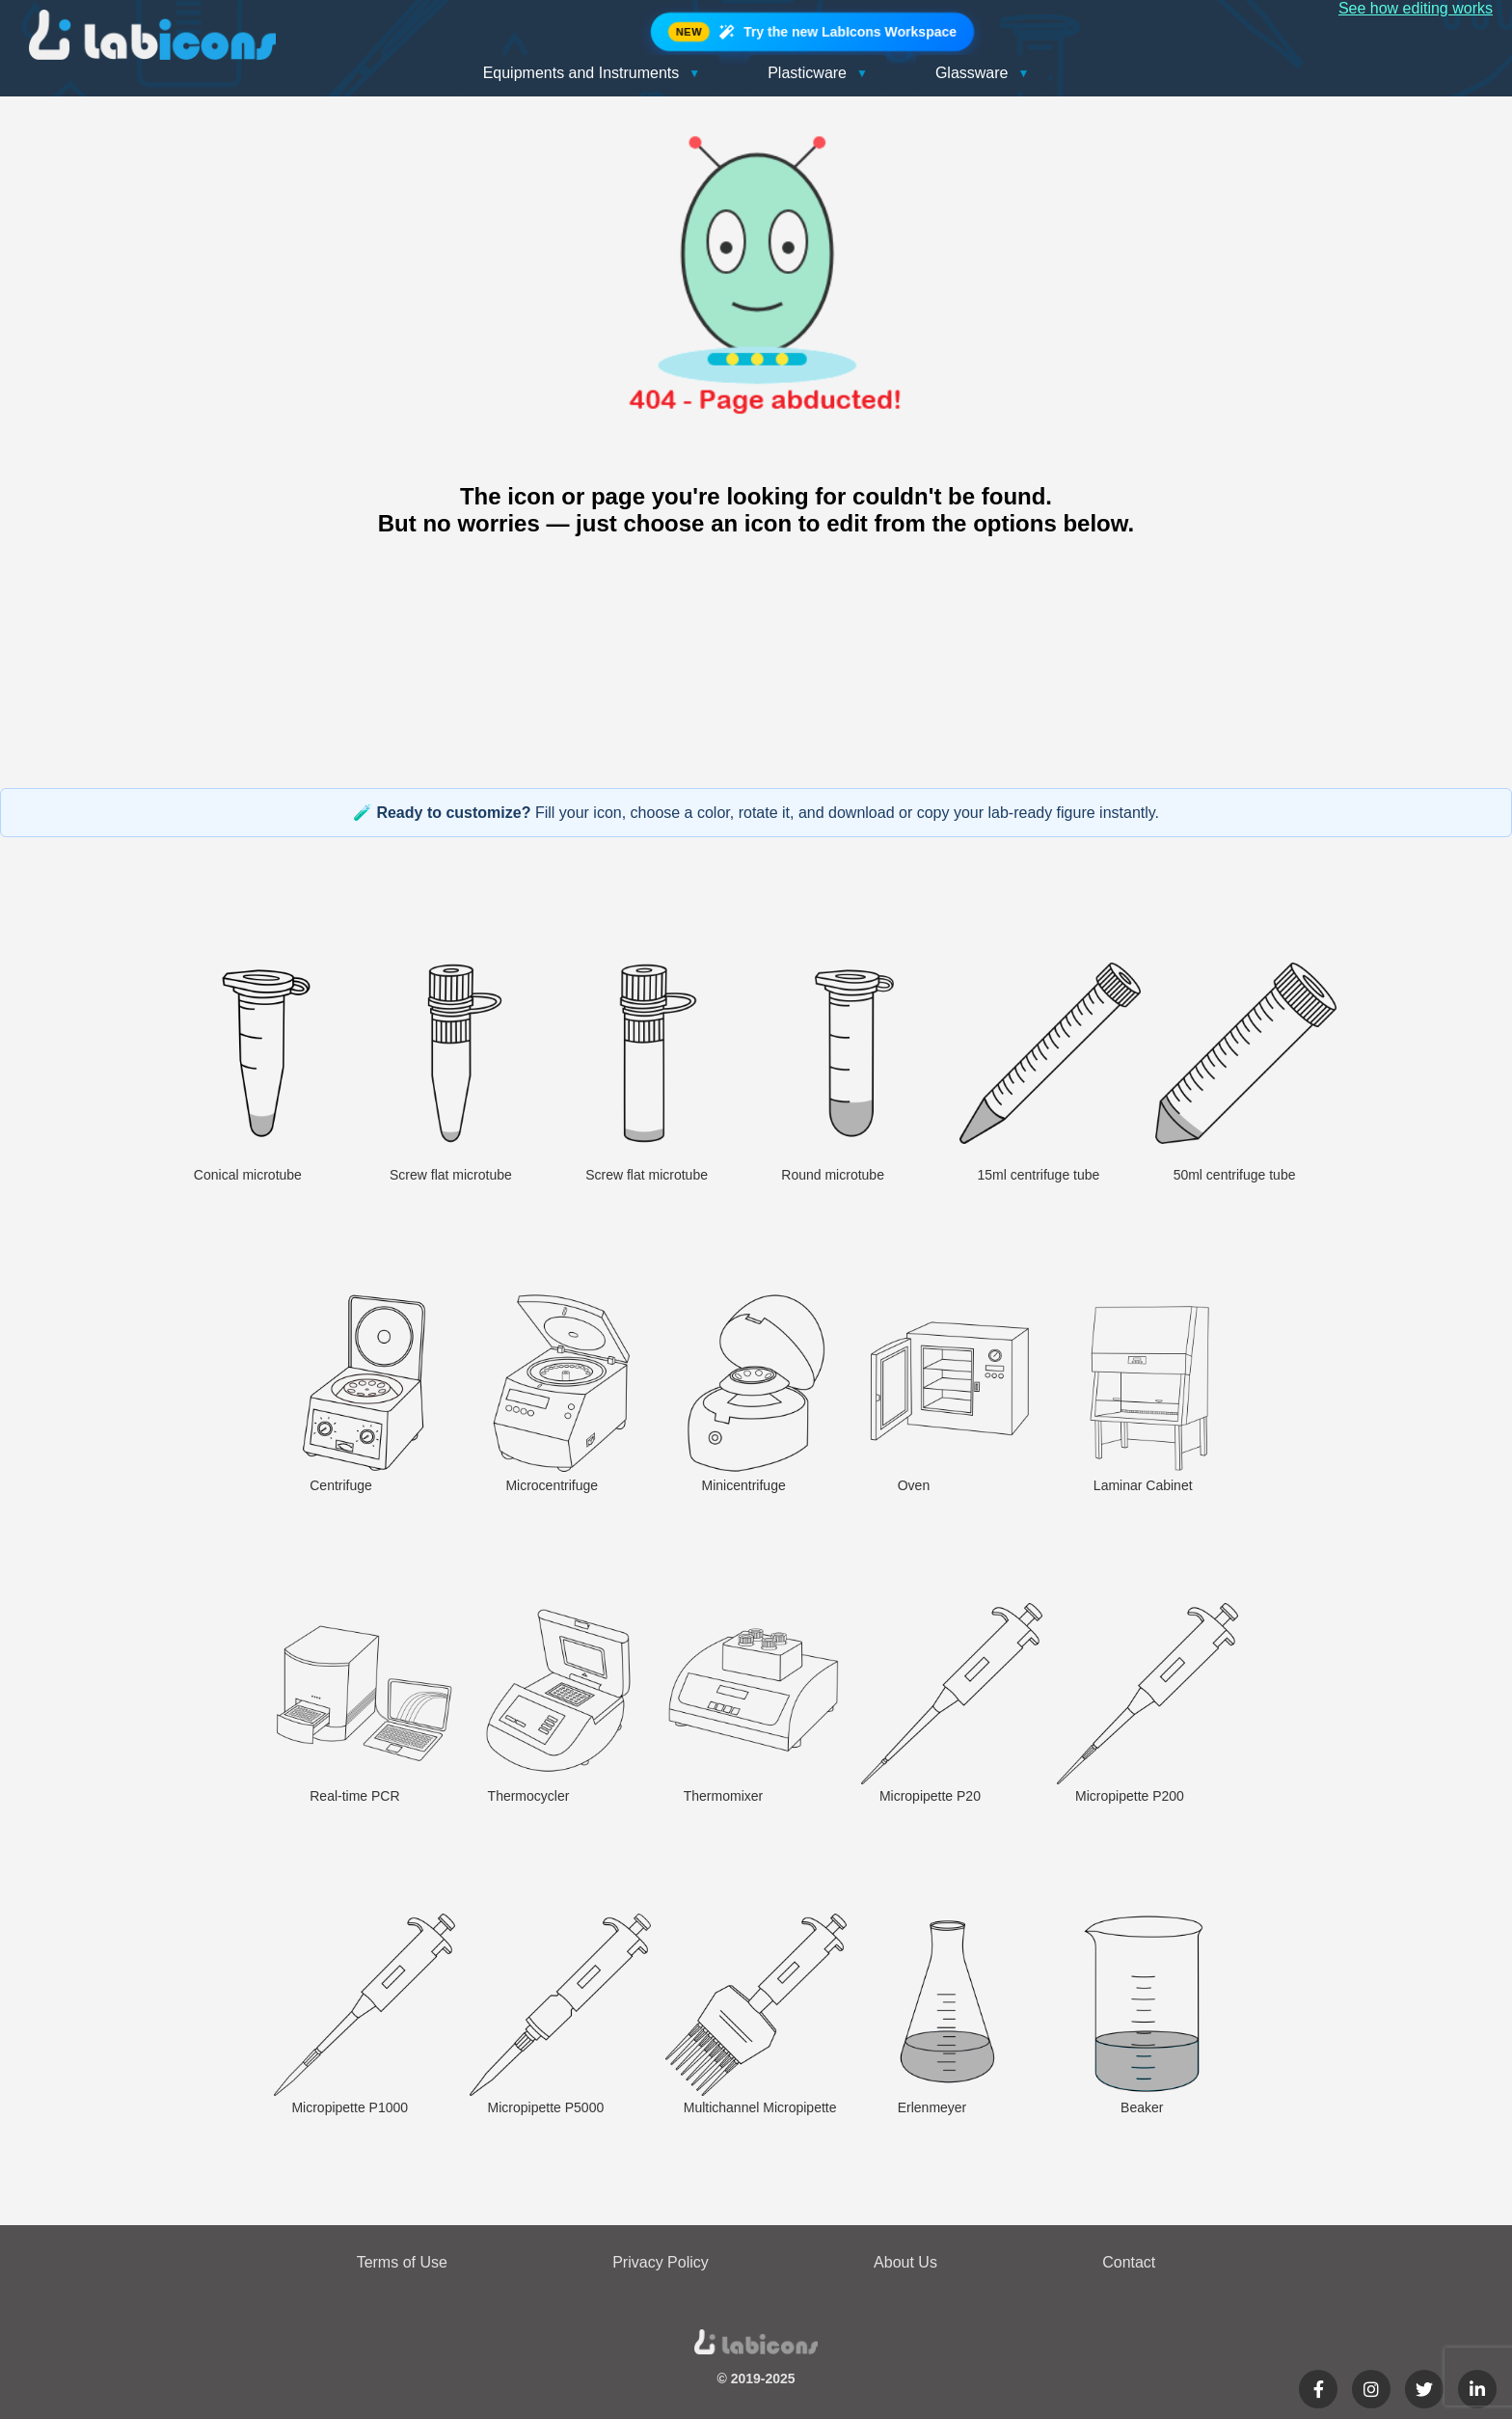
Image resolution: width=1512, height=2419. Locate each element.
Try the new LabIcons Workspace (811, 31)
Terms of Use (402, 2262)
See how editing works (1415, 8)
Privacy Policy (660, 2262)
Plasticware (818, 73)
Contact (1128, 2262)
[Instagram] (1371, 2389)
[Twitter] (1424, 2389)
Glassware (982, 73)
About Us (905, 2262)
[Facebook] (1318, 2389)
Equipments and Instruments (592, 73)
